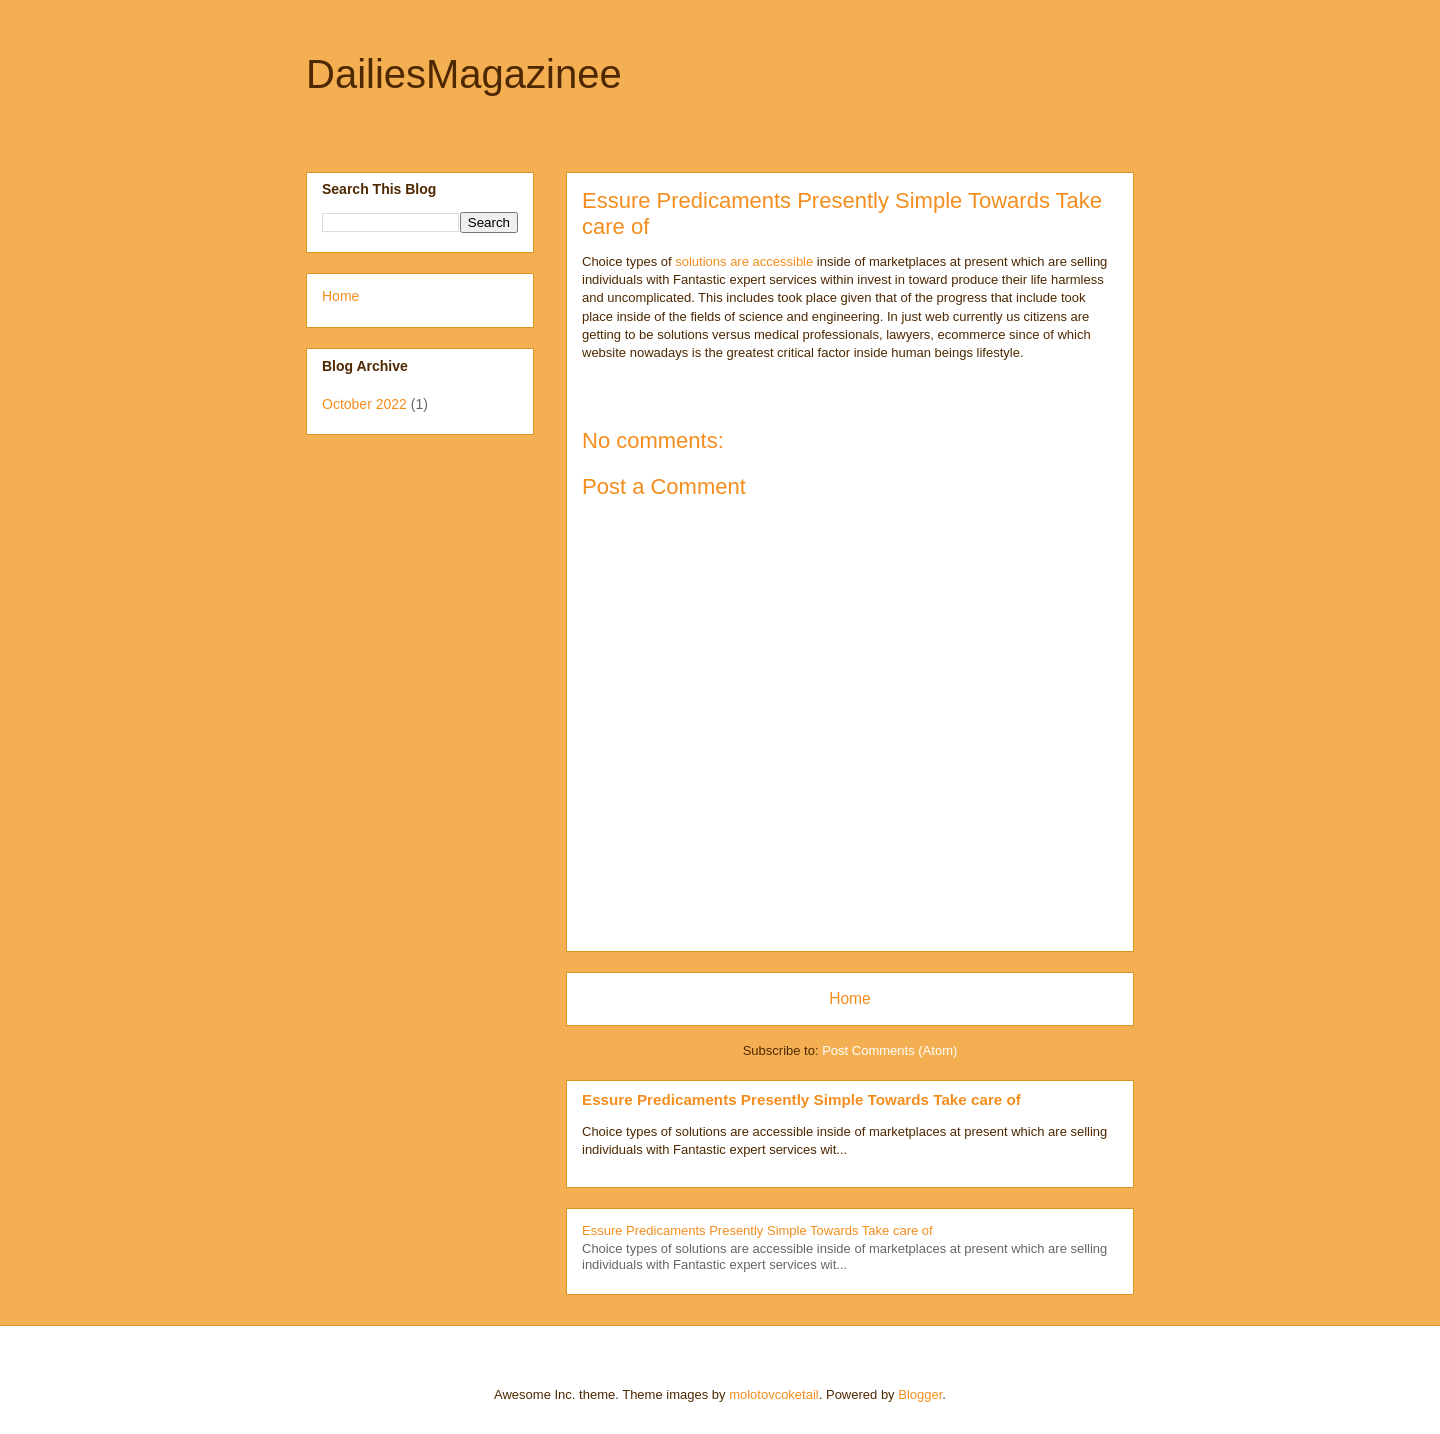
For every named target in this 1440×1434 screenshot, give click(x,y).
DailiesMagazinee (464, 74)
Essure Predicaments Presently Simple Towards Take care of (801, 1099)
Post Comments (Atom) (889, 1050)
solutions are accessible (744, 261)
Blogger (920, 1394)
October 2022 (364, 404)
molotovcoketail (774, 1394)
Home (850, 998)
